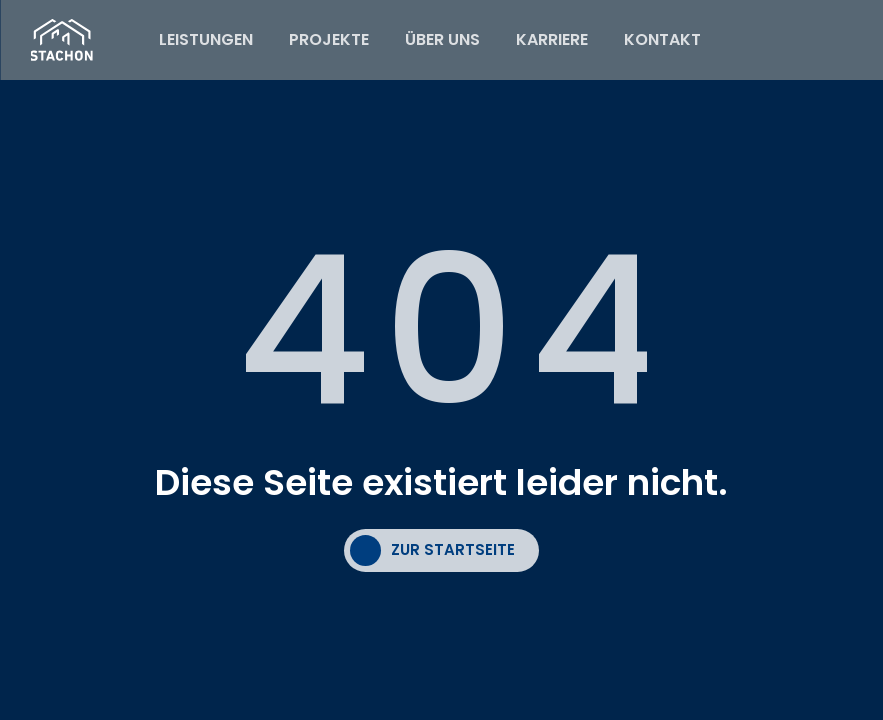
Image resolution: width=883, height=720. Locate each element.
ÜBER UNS (442, 39)
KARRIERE (552, 39)
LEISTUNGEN (206, 39)
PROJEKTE (329, 39)
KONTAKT (662, 39)
